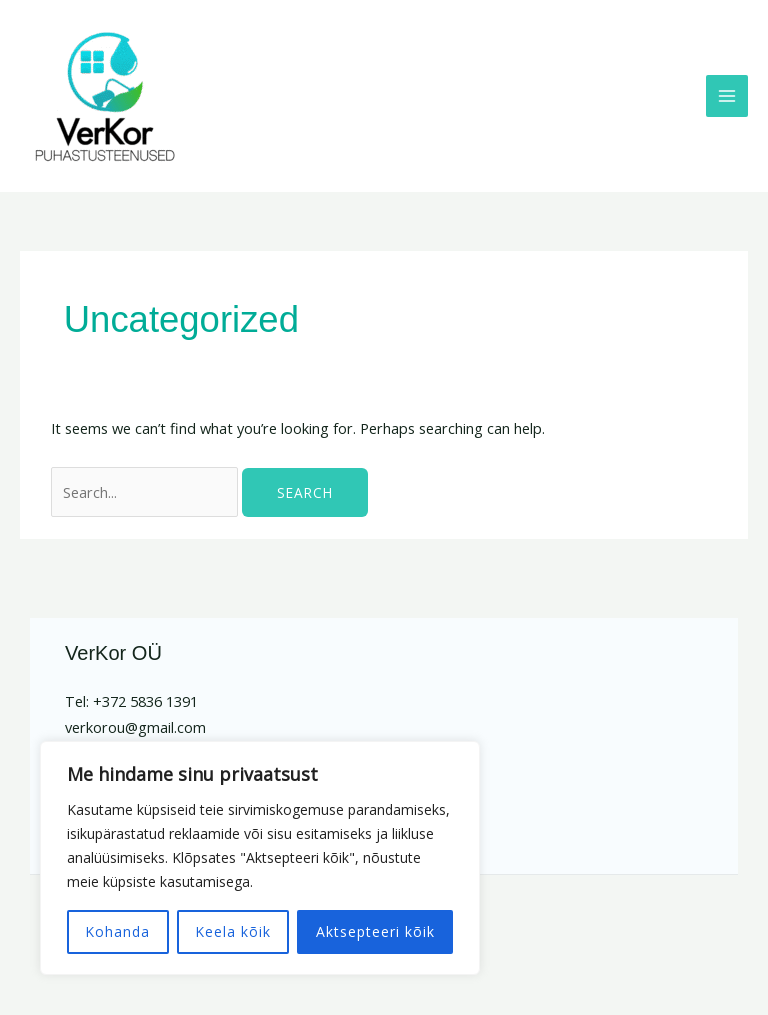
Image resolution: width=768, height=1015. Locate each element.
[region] (260, 858)
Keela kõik (233, 931)
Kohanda (117, 931)
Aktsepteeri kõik (375, 931)
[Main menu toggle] (727, 96)
